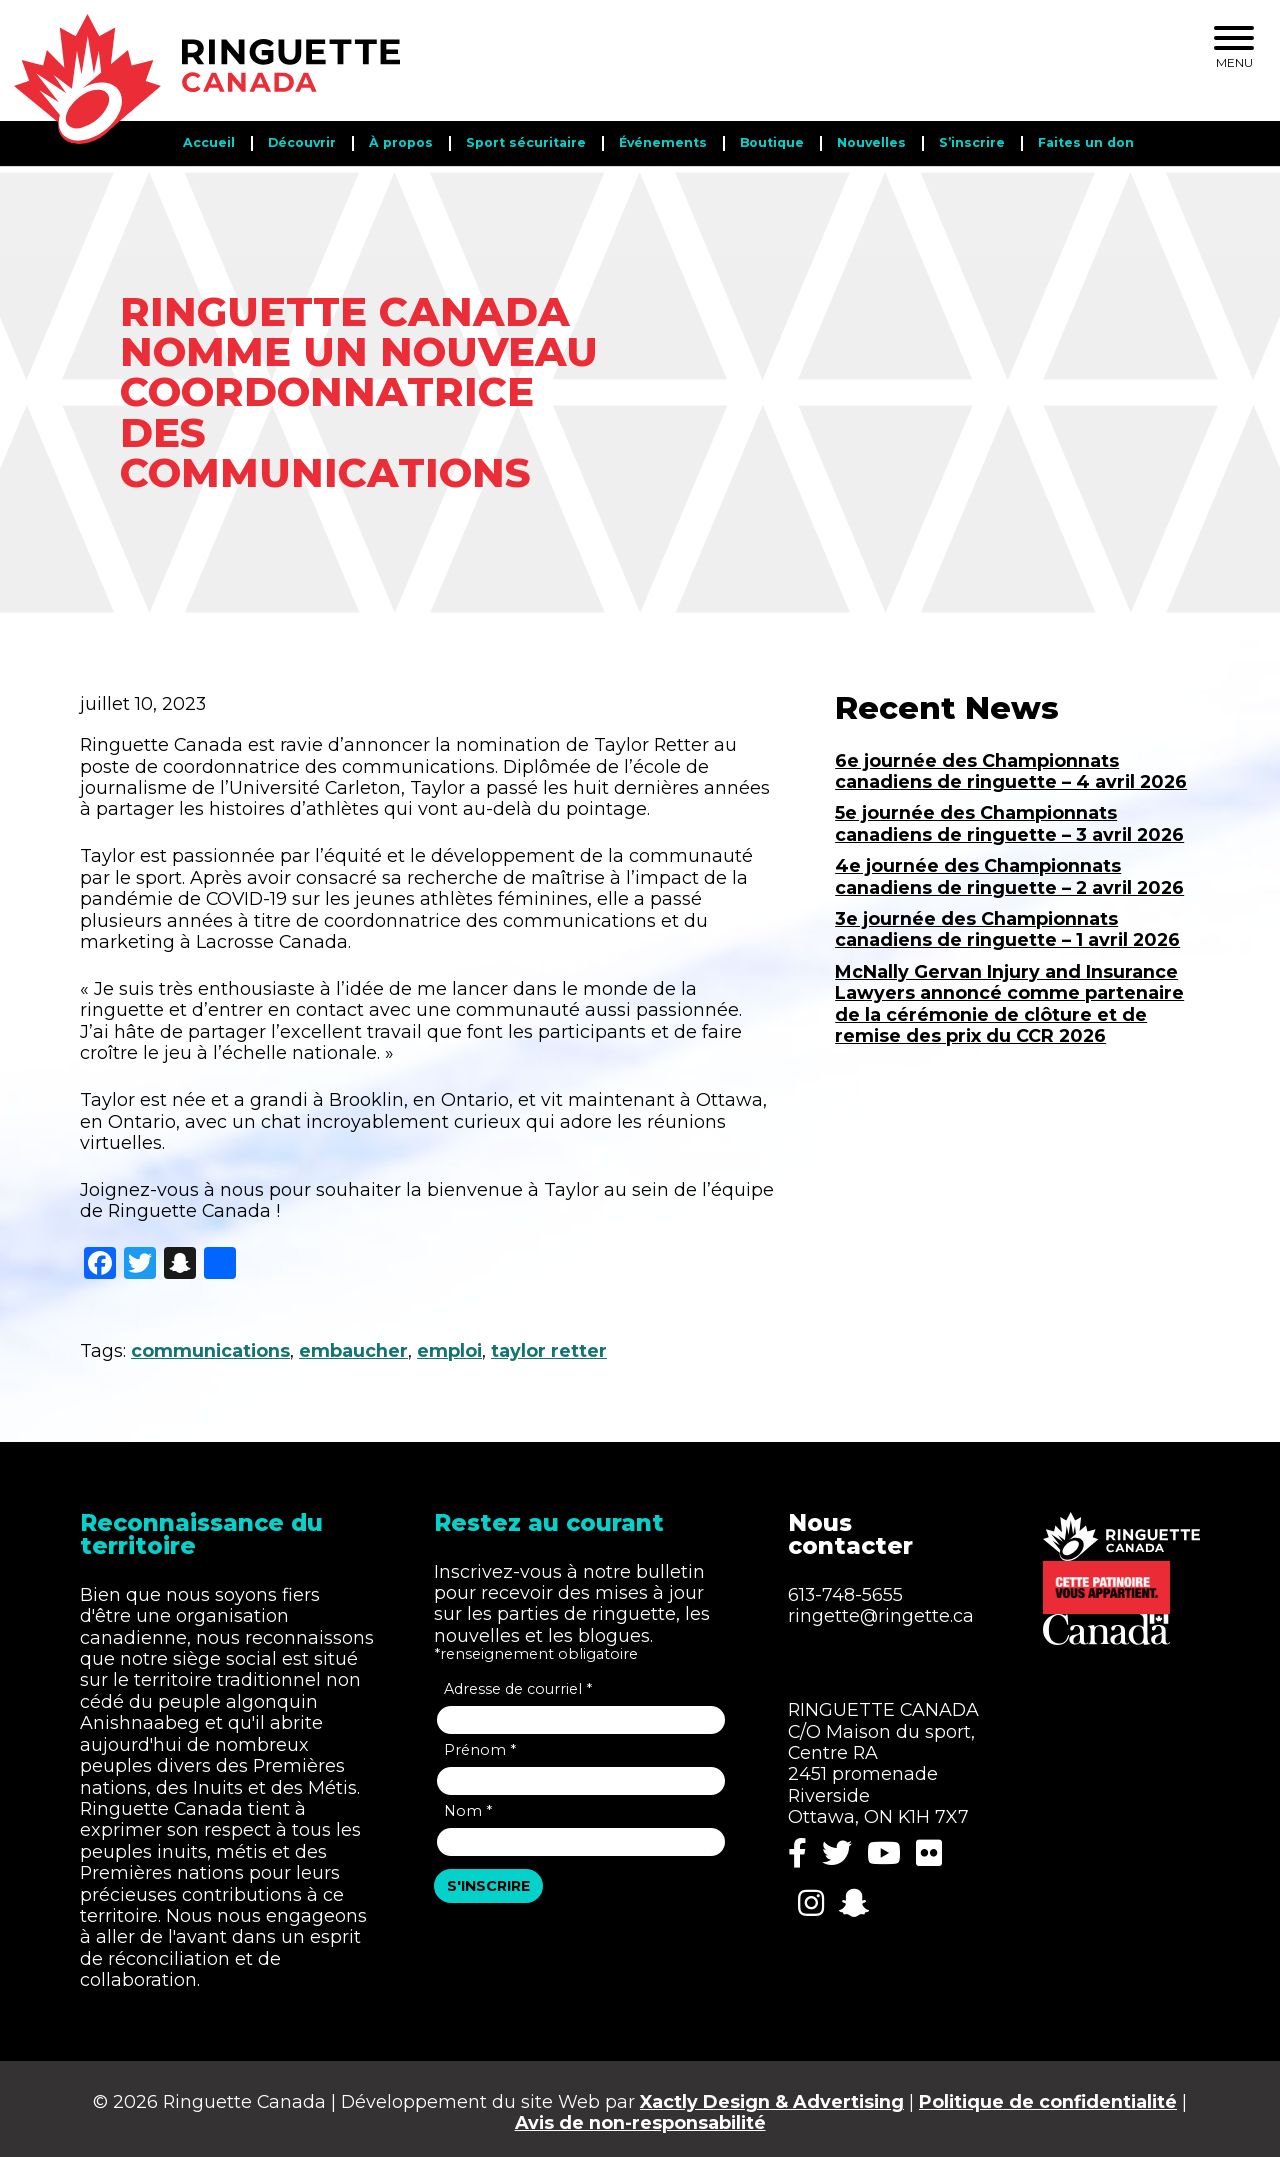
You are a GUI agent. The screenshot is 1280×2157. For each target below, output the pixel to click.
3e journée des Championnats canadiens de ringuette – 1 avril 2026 (1007, 922)
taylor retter (549, 1344)
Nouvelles (871, 142)
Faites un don (1086, 142)
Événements (663, 142)
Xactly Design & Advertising (772, 2094)
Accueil (209, 142)
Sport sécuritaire (526, 142)
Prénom (480, 1743)
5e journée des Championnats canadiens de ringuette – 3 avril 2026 (1009, 817)
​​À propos (401, 142)
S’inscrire (972, 142)
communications (210, 1344)
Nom (468, 1804)
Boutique (772, 142)
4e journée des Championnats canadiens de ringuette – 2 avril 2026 (1009, 870)
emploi (449, 1344)
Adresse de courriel (518, 1682)
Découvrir (302, 142)
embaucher (353, 1344)
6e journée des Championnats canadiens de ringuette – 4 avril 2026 (1011, 764)
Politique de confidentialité (1048, 2094)
